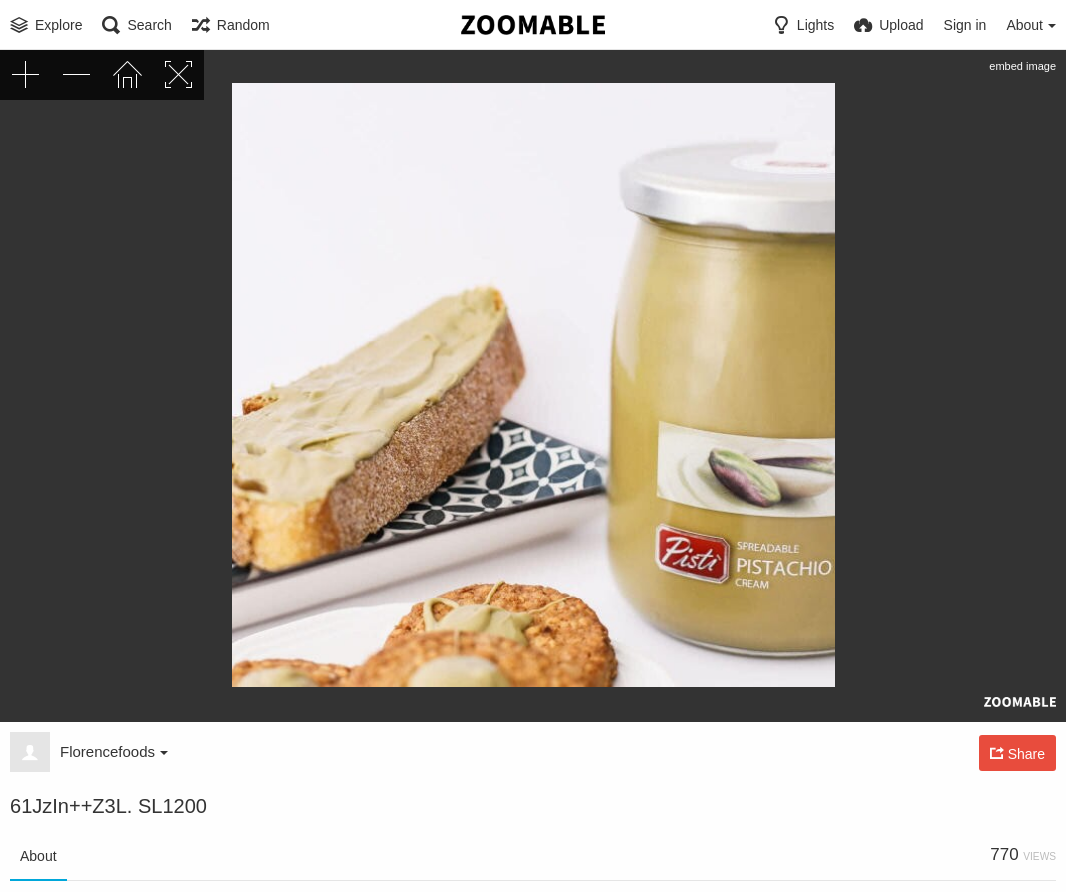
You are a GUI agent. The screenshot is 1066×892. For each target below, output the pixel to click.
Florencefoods (114, 751)
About (38, 856)
